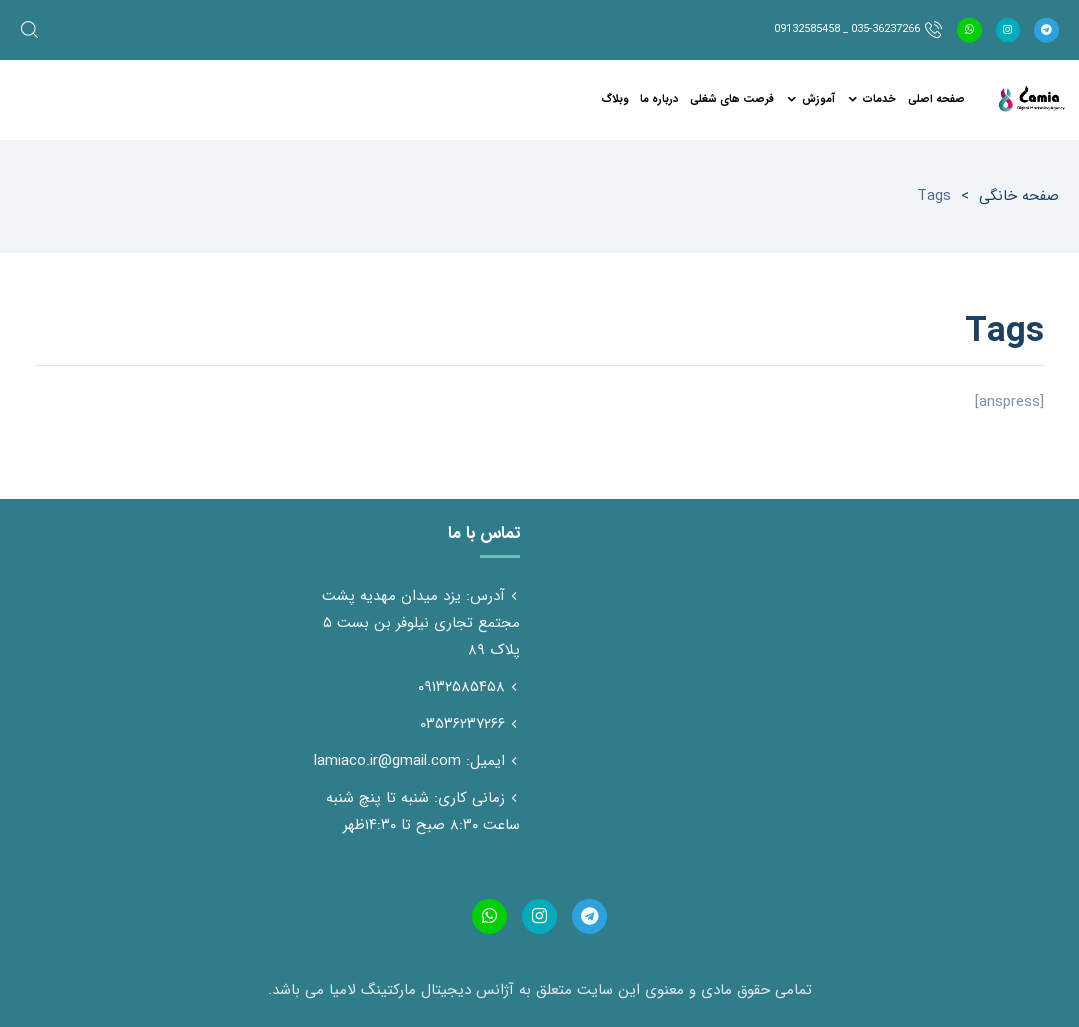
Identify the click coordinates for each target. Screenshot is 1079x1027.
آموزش (818, 99)
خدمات (879, 99)
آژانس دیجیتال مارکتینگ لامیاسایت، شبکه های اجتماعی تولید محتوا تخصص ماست (1031, 100)
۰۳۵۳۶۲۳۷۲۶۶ (462, 724)
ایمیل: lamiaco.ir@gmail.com (409, 761)
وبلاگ (614, 99)
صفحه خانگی (1019, 196)
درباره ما (659, 99)
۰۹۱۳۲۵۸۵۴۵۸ (461, 687)
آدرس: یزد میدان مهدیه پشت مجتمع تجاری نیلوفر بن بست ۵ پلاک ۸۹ (421, 623)
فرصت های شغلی (732, 99)
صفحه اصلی (936, 99)
